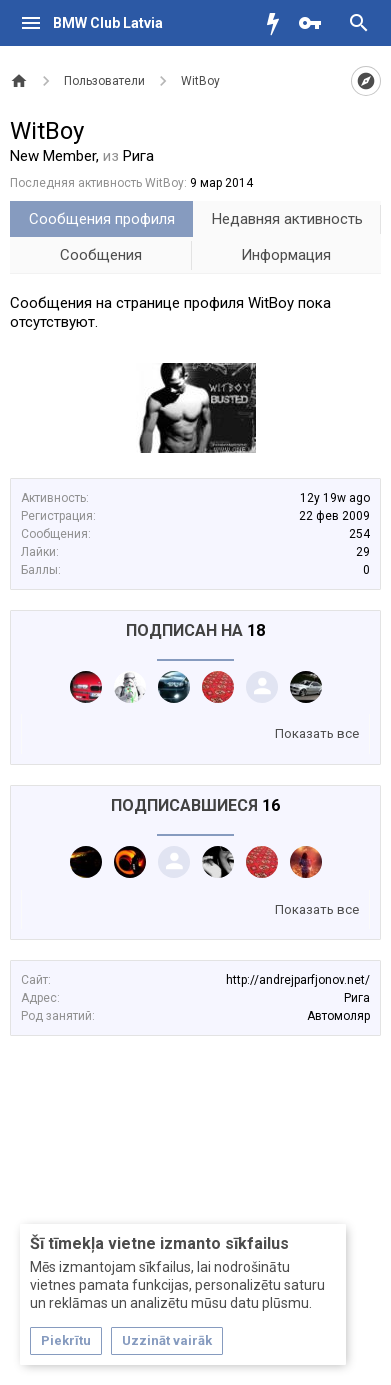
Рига (357, 998)
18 (256, 630)
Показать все (317, 733)
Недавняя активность (287, 219)
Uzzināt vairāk (167, 1340)
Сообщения (101, 255)
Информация (286, 255)
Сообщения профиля (102, 219)
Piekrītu (66, 1340)
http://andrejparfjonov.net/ (298, 980)
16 (271, 805)
